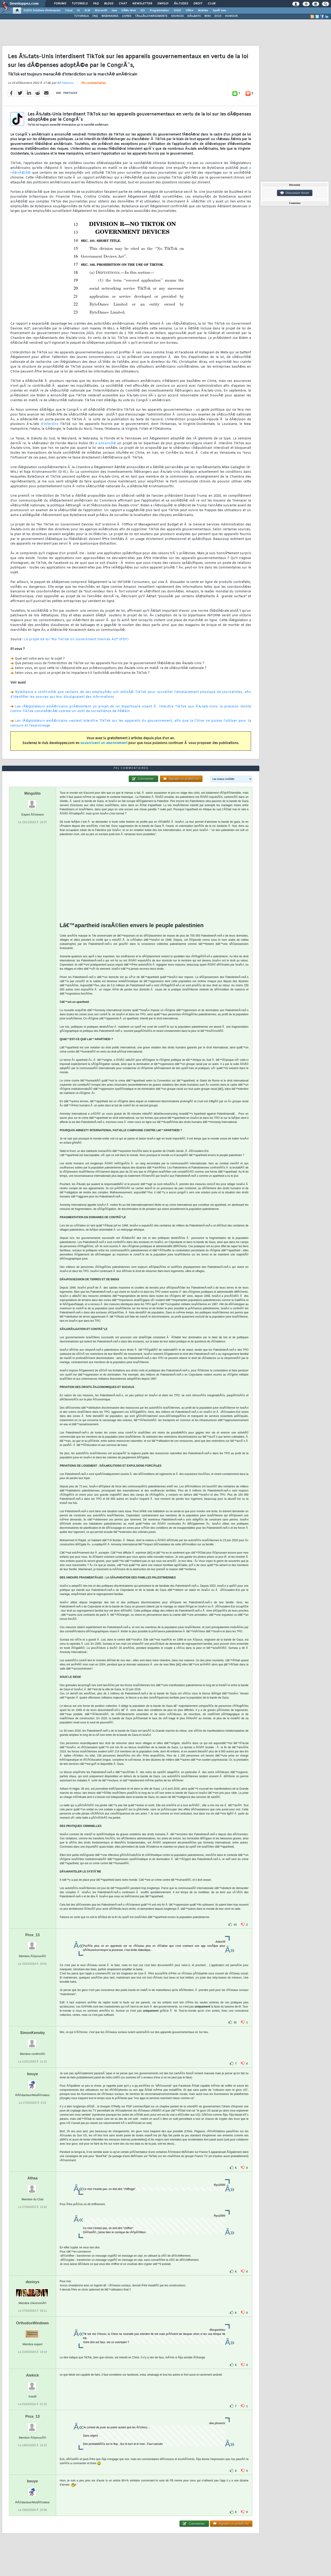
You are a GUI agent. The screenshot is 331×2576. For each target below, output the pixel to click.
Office (189, 10)
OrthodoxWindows (32, 2323)
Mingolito (32, 793)
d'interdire (50, 424)
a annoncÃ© (105, 443)
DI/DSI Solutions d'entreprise (41, 10)
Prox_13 (32, 1935)
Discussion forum (294, 193)
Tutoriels (79, 4)
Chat (122, 4)
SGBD (177, 10)
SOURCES (177, 16)
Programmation (159, 10)
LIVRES (126, 16)
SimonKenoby (32, 2033)
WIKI (207, 16)
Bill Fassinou (65, 83)
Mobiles (203, 10)
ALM (87, 10)
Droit (198, 4)
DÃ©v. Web (128, 10)
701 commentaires (93, 83)
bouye (32, 2074)
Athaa (32, 2178)
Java (114, 10)
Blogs (109, 4)
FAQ (96, 4)
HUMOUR (231, 16)
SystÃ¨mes (219, 10)
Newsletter (142, 4)
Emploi (163, 4)
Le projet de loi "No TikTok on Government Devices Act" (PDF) (76, 639)
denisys (33, 2282)
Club (211, 4)
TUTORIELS (81, 16)
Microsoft (101, 10)
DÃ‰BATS (194, 16)
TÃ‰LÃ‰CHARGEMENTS (151, 16)
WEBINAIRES (109, 16)
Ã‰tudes (180, 4)
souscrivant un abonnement (104, 743)
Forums (60, 4)
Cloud (68, 10)
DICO (217, 16)
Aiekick (32, 2375)
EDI (142, 10)
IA (78, 10)
